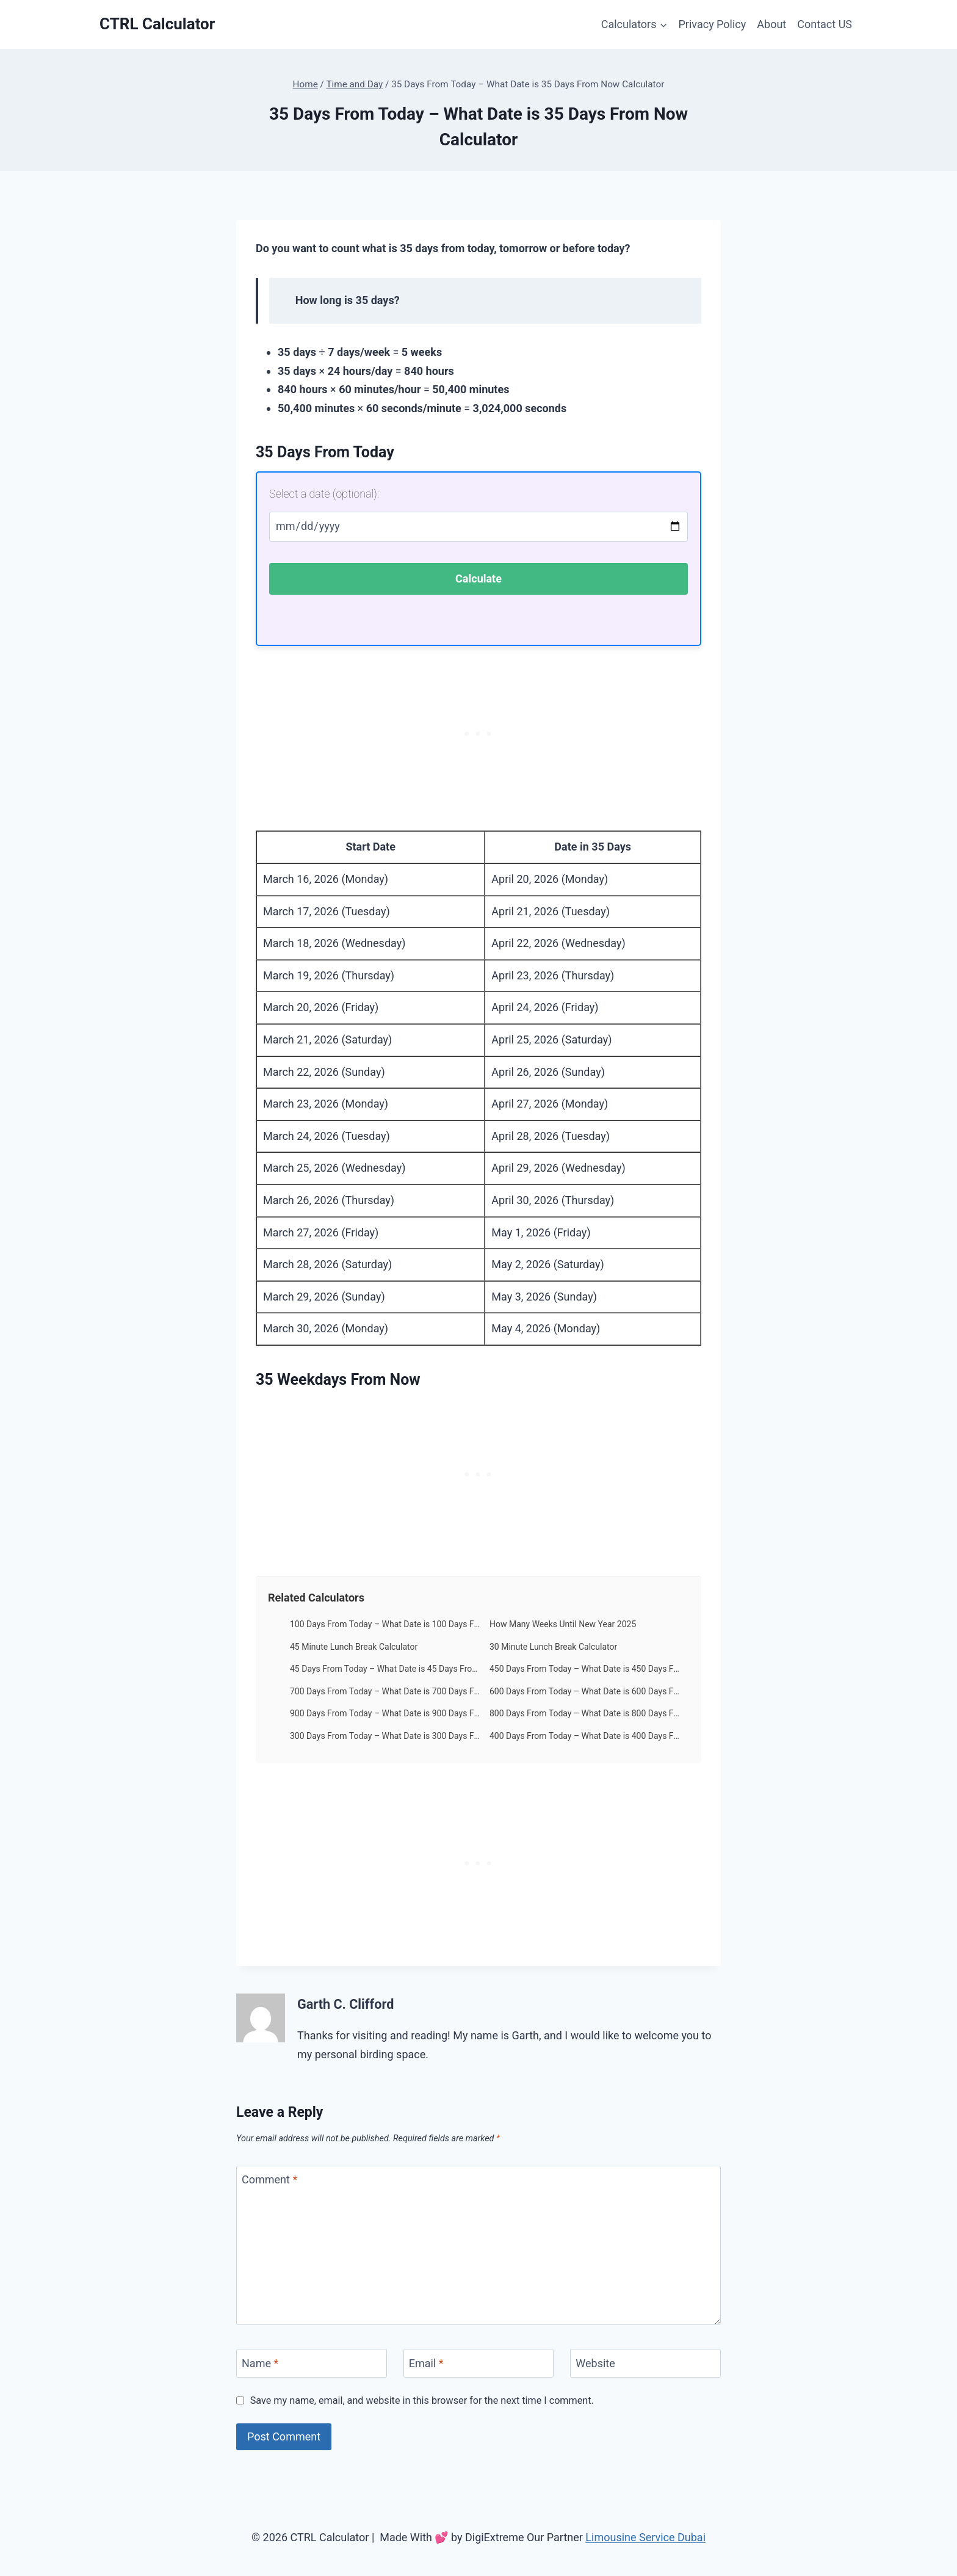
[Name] (311, 2363)
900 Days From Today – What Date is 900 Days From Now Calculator (385, 1713)
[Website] (645, 2363)
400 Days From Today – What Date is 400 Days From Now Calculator (584, 1736)
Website (595, 2363)
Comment (269, 2179)
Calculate (478, 578)
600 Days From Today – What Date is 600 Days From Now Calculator (584, 1691)
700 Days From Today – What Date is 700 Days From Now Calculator (385, 1691)
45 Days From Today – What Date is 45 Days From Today (385, 1669)
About (771, 24)
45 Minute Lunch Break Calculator (353, 1647)
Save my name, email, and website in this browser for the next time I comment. (422, 2400)
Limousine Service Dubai (645, 2537)
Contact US (824, 24)
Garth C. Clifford (345, 2004)
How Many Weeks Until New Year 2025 (562, 1624)
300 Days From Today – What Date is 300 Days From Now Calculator (385, 1736)
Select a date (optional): (324, 493)
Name (260, 2363)
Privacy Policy (712, 24)
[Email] (478, 2363)
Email (426, 2363)
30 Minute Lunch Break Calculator (553, 1647)
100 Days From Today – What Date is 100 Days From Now (385, 1624)
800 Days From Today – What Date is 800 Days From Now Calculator (584, 1713)
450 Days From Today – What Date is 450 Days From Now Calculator (584, 1669)
